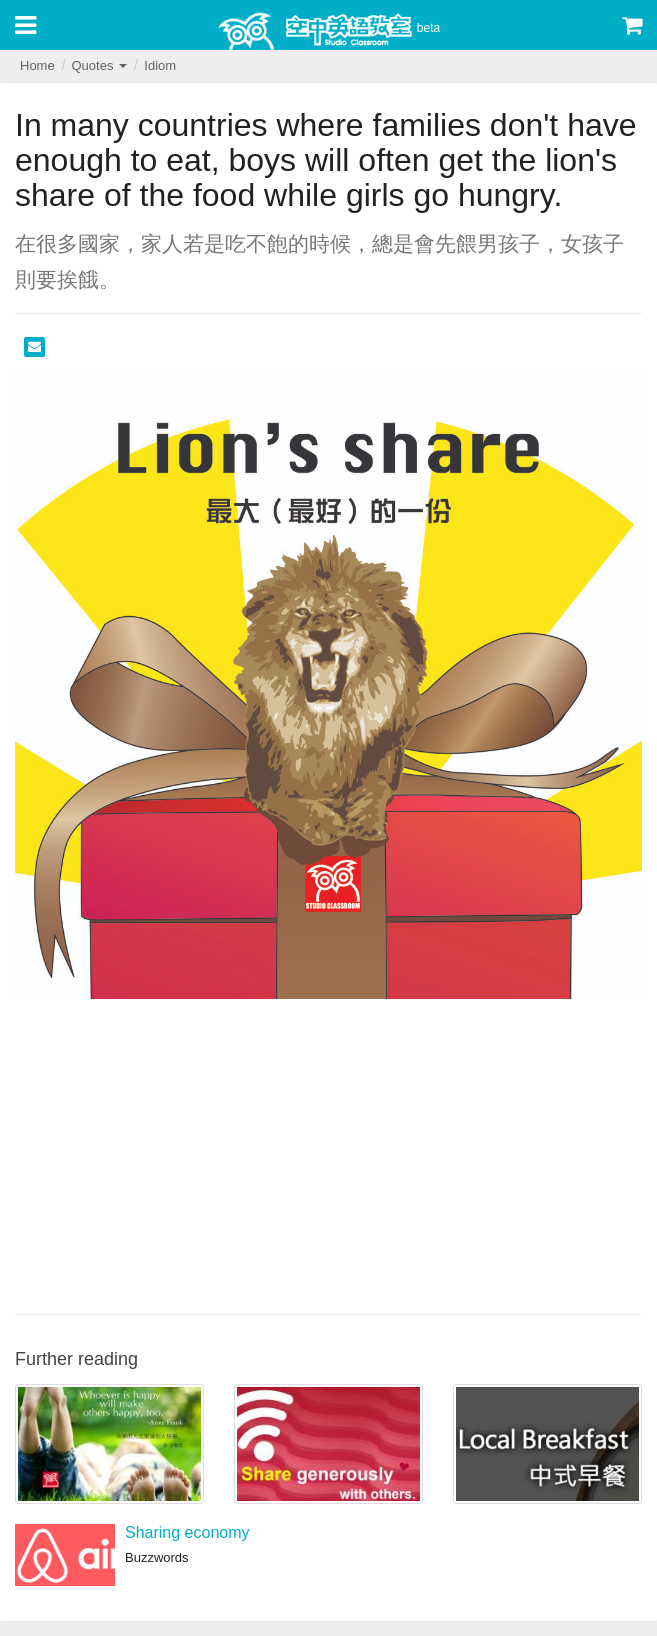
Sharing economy (187, 1532)
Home (37, 65)
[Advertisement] (328, 1154)
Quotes (99, 65)
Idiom (160, 65)
